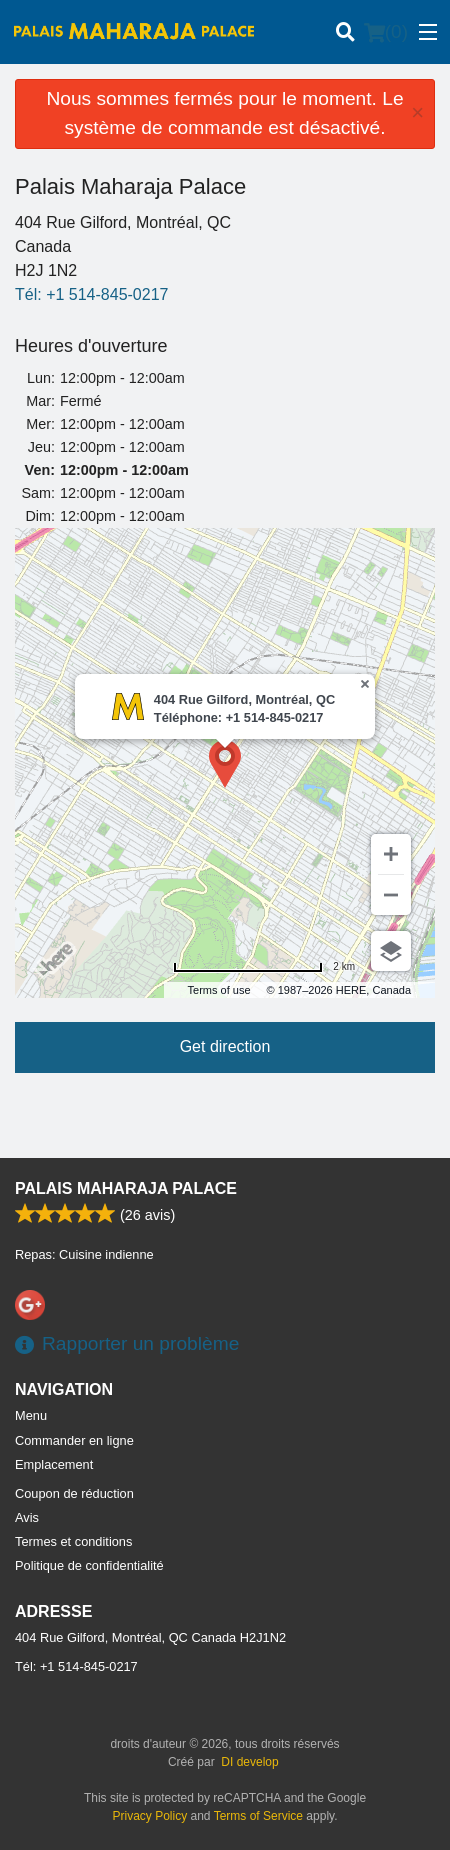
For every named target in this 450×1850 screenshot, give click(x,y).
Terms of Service (258, 1816)
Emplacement (54, 1464)
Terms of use (219, 990)
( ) (386, 32)
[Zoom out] (391, 895)
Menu (31, 1415)
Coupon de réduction (74, 1493)
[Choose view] (391, 951)
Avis (27, 1517)
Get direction (225, 1046)
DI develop (249, 1762)
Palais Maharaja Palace (126, 1188)
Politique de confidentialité (89, 1565)
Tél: (91, 294)
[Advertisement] (225, 1118)
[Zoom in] (391, 854)
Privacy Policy (150, 1816)
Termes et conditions (73, 1541)
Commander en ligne (74, 1440)
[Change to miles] (264, 966)
